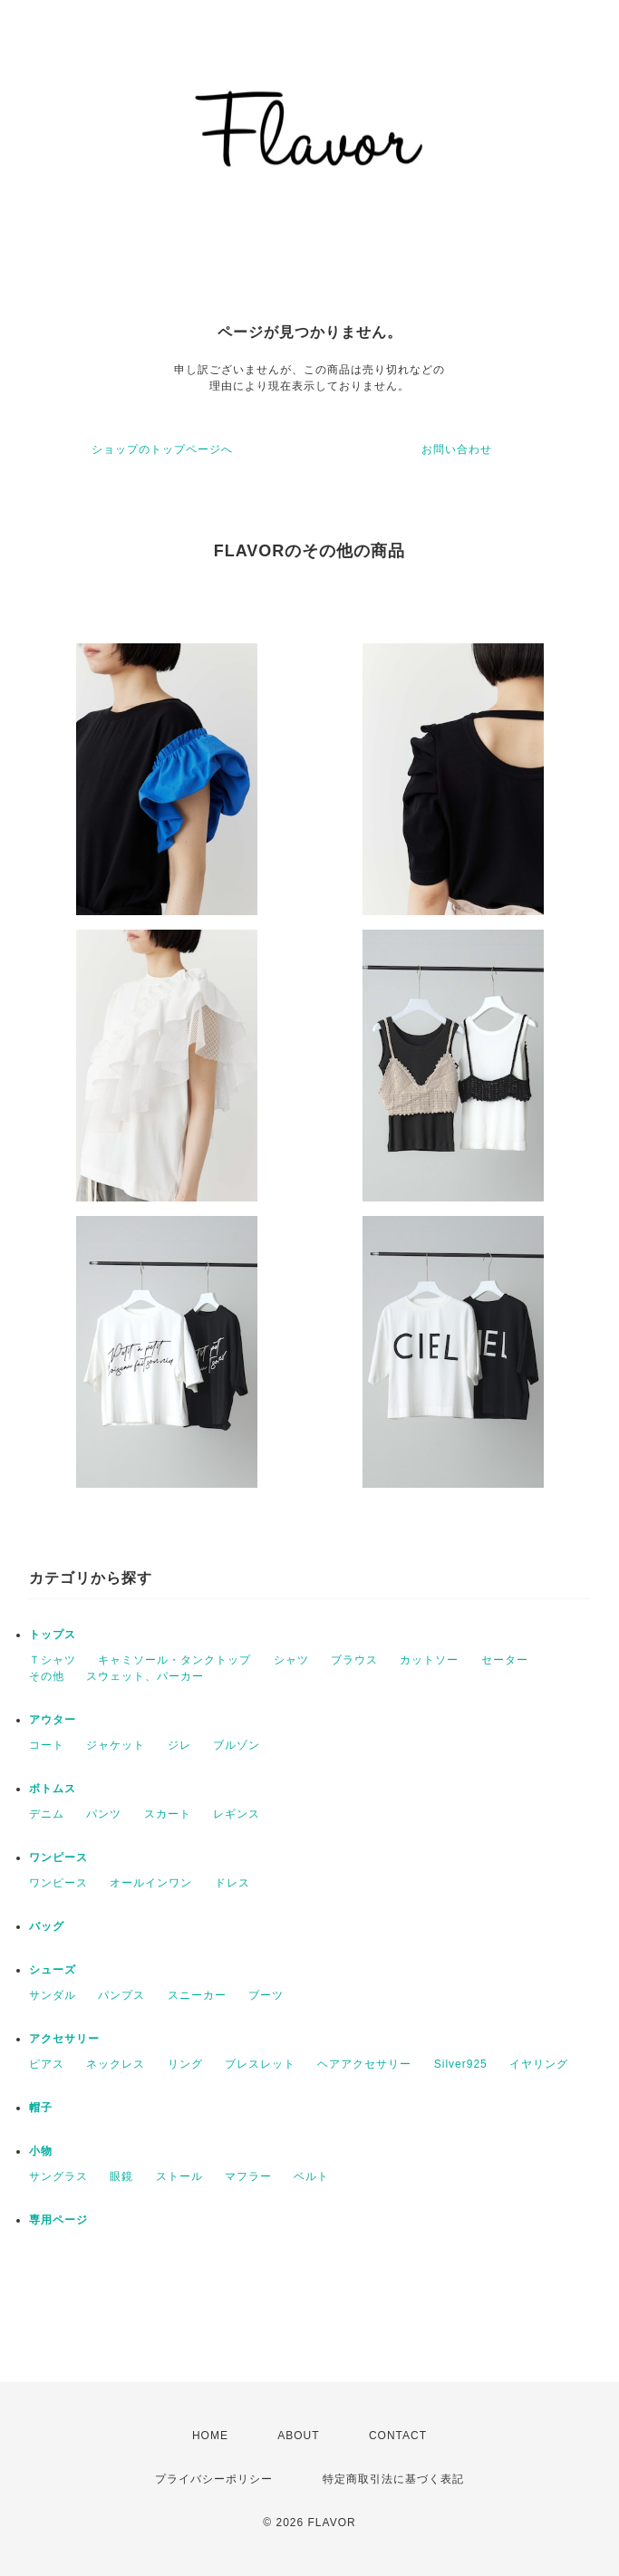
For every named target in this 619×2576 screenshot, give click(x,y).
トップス (52, 1634)
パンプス (121, 1995)
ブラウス (354, 1660)
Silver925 (461, 2064)
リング (185, 2064)
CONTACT (398, 2435)
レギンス (236, 1814)
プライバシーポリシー (214, 2479)
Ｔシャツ (52, 1660)
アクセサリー (64, 2038)
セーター (504, 1660)
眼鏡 (121, 2176)
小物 (41, 2151)
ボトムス (52, 1788)
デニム (46, 1814)
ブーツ (266, 1995)
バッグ (46, 1926)
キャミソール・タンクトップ (174, 1660)
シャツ (291, 1660)
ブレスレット (260, 2064)
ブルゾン (236, 1745)
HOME (210, 2435)
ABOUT (298, 2435)
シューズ (52, 1969)
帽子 (41, 2107)
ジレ (179, 1745)
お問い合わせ (456, 449)
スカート (167, 1814)
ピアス (46, 2064)
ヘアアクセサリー (364, 2064)
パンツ (103, 1814)
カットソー (429, 1660)
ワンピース (58, 1857)
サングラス (58, 2176)
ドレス (232, 1883)
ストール (179, 2176)
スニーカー (197, 1995)
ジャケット (115, 1745)
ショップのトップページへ (162, 449)
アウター (52, 1719)
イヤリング (538, 2064)
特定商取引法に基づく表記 (393, 2479)
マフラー (248, 2176)
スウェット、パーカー (145, 1676)
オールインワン (151, 1883)
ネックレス (115, 2064)
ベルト (311, 2176)
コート (46, 1745)
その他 (46, 1676)
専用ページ (58, 2220)
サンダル (52, 1995)
